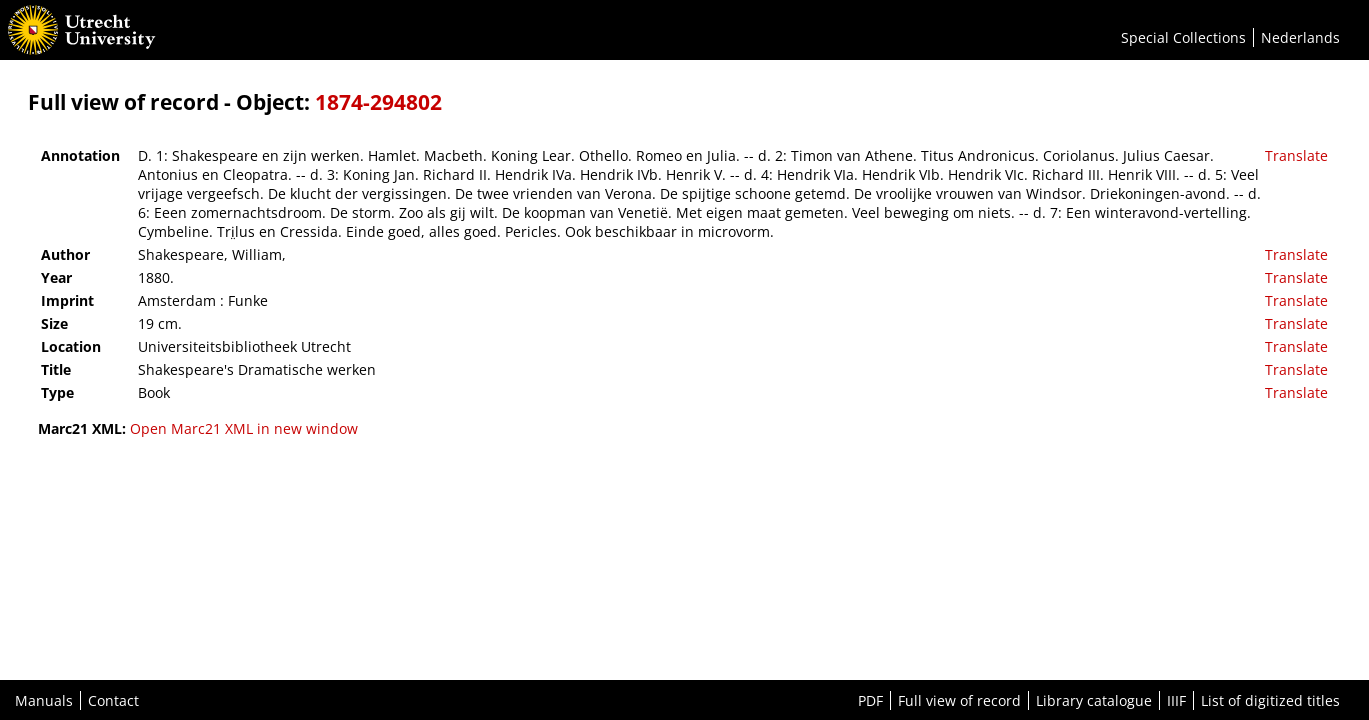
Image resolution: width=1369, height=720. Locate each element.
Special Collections (1183, 37)
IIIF (1176, 700)
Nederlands (1300, 37)
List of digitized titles (1270, 700)
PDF (870, 700)
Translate (1296, 155)
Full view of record (959, 700)
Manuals (44, 700)
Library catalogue (1094, 700)
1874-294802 (378, 102)
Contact (113, 700)
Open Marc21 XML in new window (244, 428)
